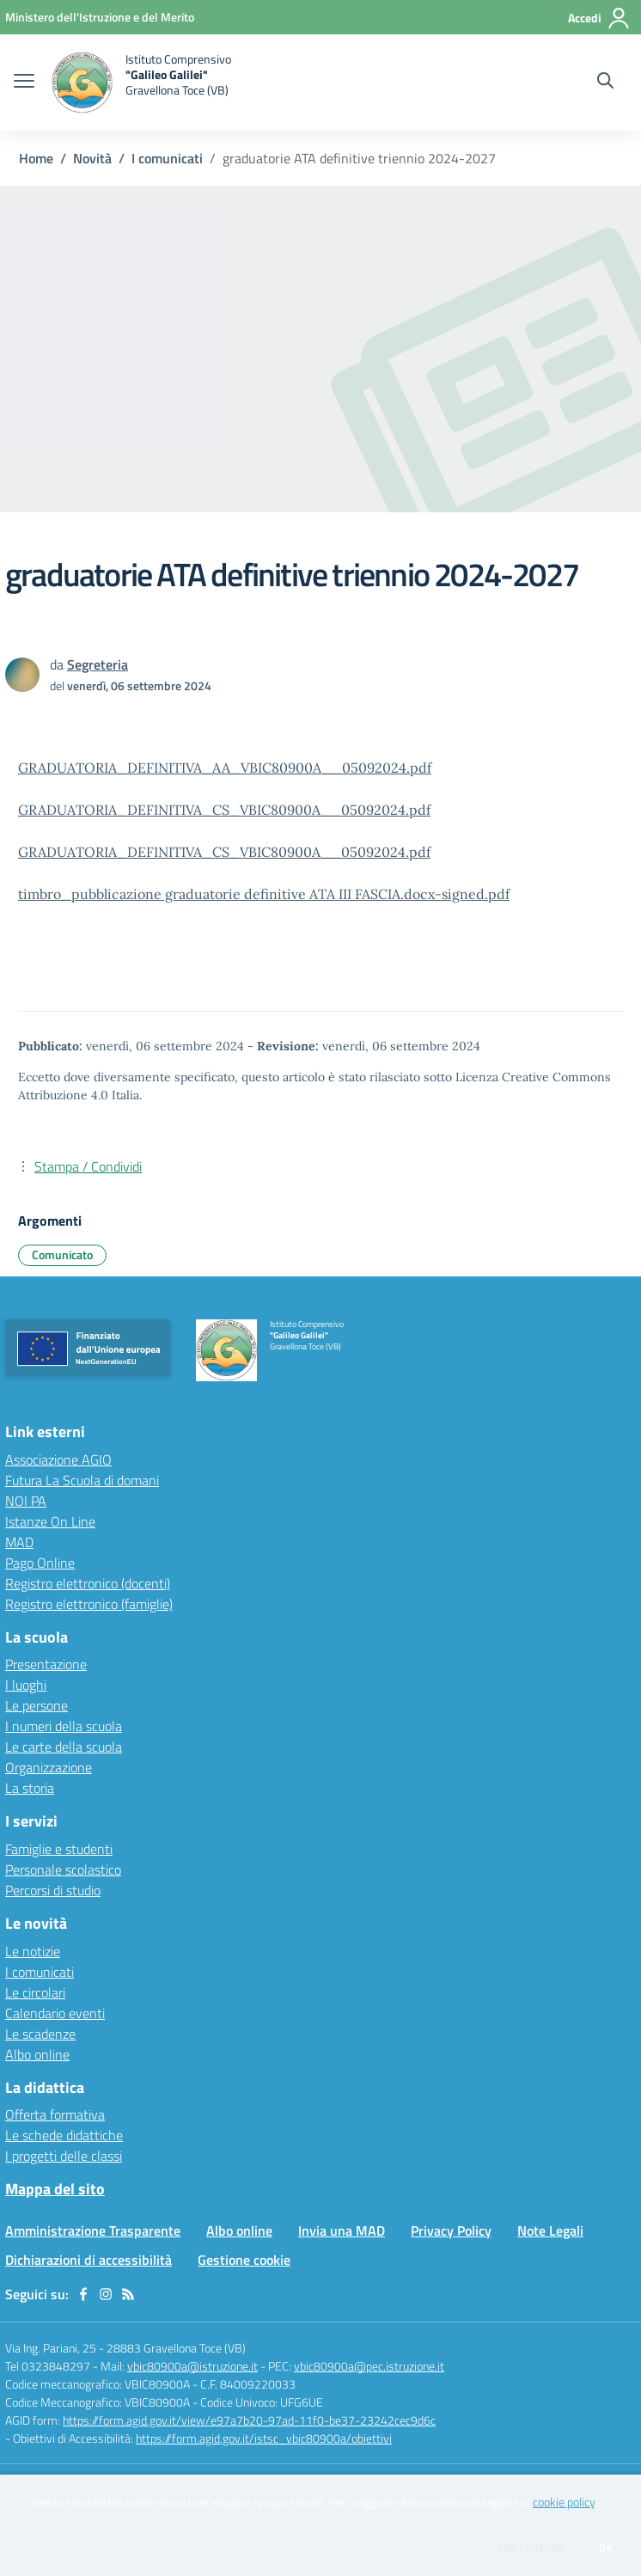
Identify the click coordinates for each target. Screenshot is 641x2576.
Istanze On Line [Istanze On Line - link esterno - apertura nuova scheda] (50, 1521)
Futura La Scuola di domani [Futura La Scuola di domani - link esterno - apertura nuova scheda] (82, 1480)
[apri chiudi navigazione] (24, 82)
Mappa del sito (55, 2188)
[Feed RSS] (128, 2294)
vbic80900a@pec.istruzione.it (369, 2366)
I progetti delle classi (63, 2155)
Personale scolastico (63, 1869)
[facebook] (83, 2294)
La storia (29, 1788)
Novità (92, 158)
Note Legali (550, 2230)
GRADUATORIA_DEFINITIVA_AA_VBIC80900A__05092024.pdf (224, 767)
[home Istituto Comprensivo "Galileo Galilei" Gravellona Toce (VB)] (141, 82)
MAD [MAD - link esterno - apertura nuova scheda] (19, 1542)
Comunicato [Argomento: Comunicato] (62, 1254)
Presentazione (46, 1664)
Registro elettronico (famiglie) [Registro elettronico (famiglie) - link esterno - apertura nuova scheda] (89, 1604)
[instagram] (105, 2294)
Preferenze (532, 2548)
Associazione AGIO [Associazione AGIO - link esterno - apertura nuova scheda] (58, 1459)
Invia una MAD (341, 2230)
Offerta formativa (55, 2114)
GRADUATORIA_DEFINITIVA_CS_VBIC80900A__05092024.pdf (224, 809)
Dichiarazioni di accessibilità (88, 2259)
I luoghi (25, 1684)
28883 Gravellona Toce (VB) (176, 2348)
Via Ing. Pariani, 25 (50, 2348)
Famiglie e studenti (59, 1849)
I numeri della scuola (63, 1726)
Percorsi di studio (53, 1890)
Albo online (37, 2054)
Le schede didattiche (64, 2135)
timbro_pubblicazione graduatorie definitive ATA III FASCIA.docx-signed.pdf (264, 894)
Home (36, 158)
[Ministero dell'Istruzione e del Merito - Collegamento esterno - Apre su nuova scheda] (99, 17)
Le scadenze (40, 2033)
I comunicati (167, 158)
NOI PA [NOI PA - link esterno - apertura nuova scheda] (25, 1500)
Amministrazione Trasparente (92, 2230)
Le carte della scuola (63, 1746)
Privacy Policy (451, 2230)
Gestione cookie (244, 2259)
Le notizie (32, 1951)
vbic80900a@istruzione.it (192, 2366)
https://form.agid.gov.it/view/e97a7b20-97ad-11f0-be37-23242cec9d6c (249, 2420)
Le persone (36, 1705)
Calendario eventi (55, 2013)
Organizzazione (48, 1767)
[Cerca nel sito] (605, 82)
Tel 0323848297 (47, 2366)
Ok (606, 2548)
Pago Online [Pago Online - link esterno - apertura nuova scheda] (40, 1562)
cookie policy (564, 2502)
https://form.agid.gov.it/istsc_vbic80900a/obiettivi (264, 2438)
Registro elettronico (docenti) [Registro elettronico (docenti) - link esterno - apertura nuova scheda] (87, 1583)
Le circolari (35, 1992)
